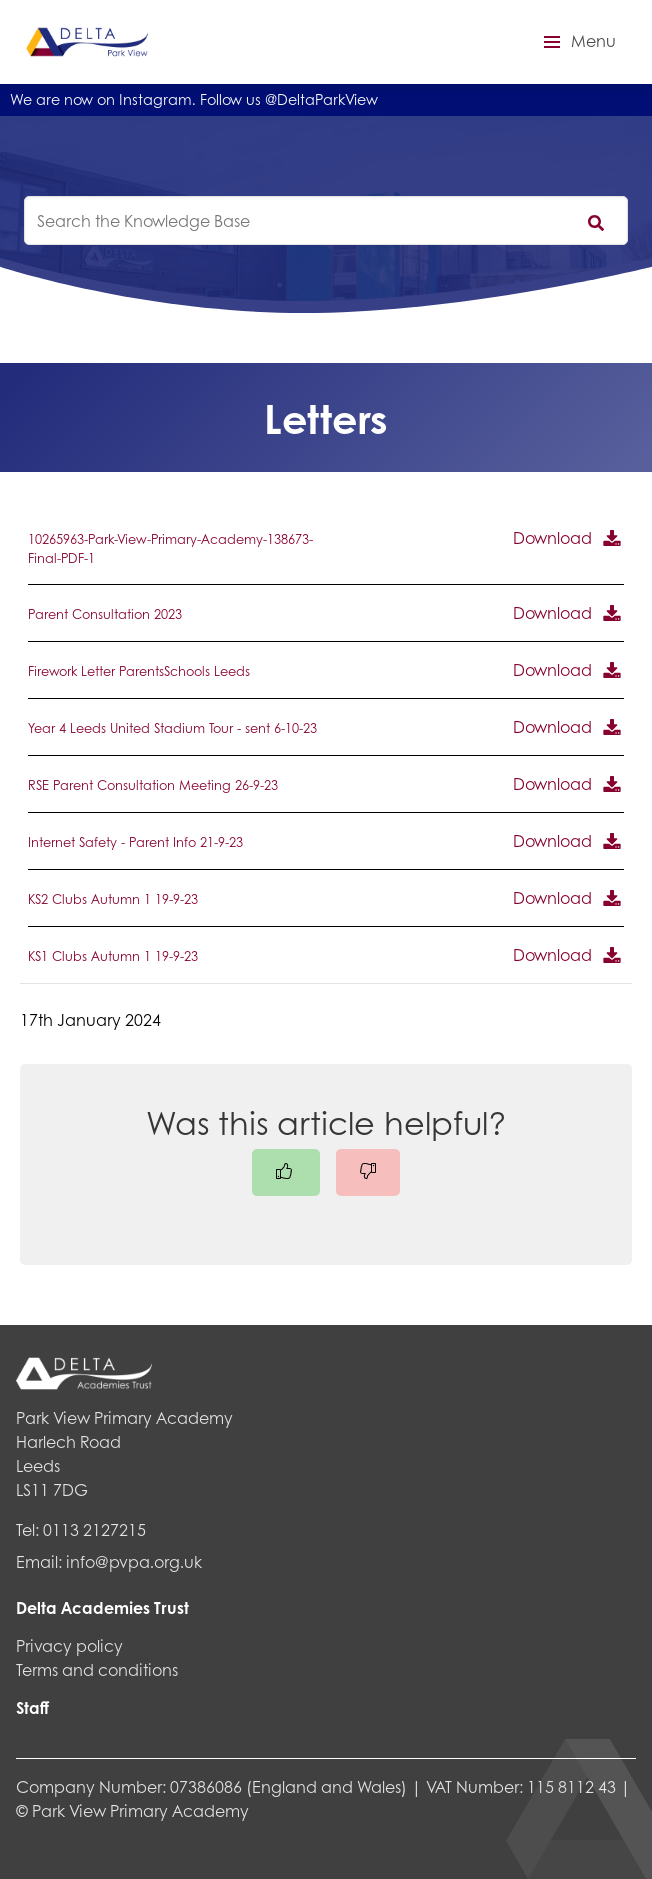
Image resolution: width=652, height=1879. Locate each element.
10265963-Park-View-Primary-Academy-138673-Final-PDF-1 (170, 548)
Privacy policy (69, 1645)
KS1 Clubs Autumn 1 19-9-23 (113, 956)
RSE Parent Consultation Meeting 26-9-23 (153, 785)
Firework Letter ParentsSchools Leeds (139, 671)
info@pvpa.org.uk (134, 1561)
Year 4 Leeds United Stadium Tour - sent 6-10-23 (172, 728)
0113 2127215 (94, 1529)
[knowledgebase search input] (326, 220)
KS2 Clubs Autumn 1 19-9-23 (113, 899)
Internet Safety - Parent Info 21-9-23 (135, 842)
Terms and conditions (97, 1669)
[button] (577, 42)
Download (552, 537)
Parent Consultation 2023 (105, 614)
